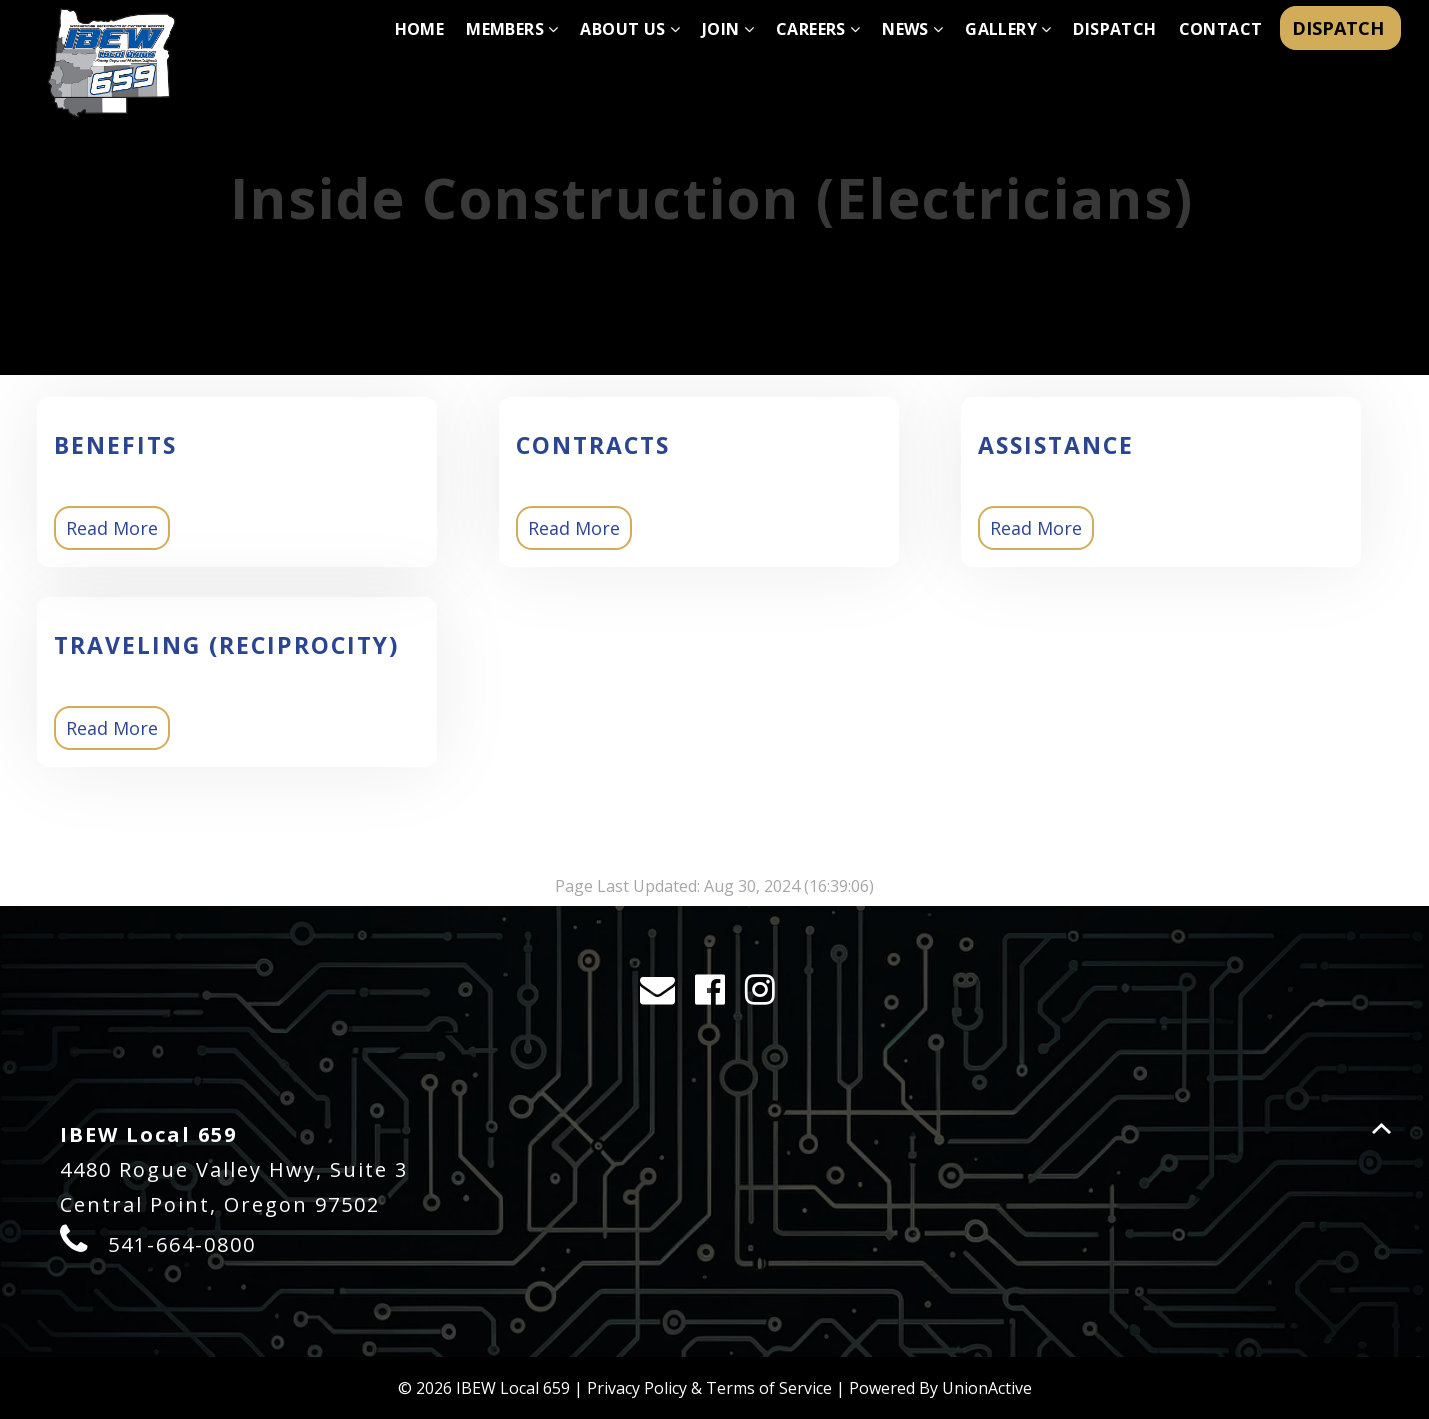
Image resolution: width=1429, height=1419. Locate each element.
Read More (112, 528)
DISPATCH (1340, 28)
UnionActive (987, 1388)
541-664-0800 (182, 1244)
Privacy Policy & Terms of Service (709, 1388)
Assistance (1056, 445)
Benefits (115, 445)
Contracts (593, 445)
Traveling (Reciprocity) (226, 645)
